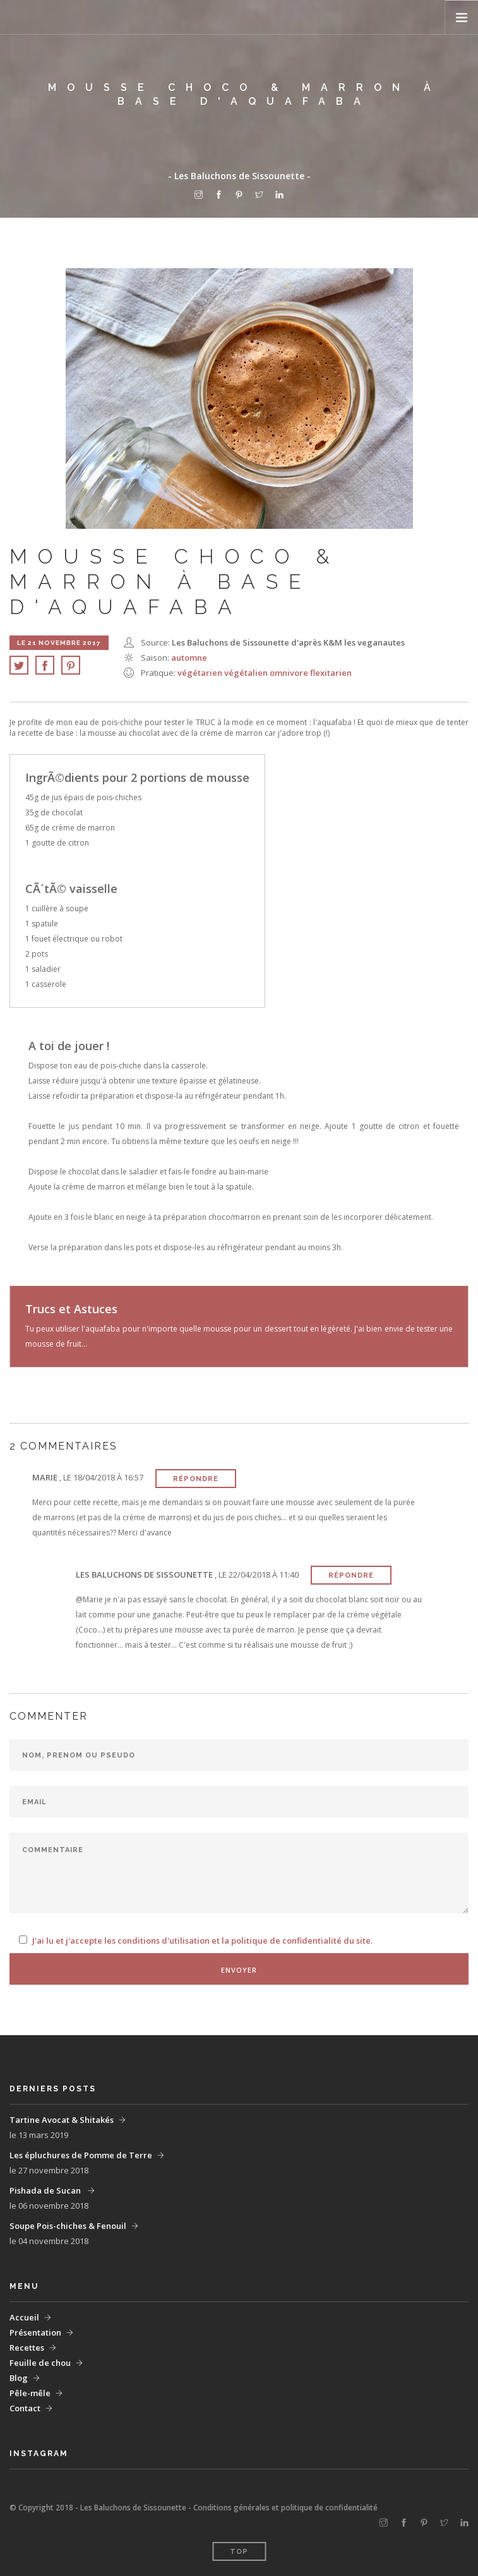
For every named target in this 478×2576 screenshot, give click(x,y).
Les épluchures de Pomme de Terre (80, 2155)
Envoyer (239, 1970)
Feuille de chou (40, 2362)
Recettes (26, 2347)
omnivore (290, 672)
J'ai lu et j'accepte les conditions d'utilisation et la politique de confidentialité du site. (202, 1940)
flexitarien (331, 672)
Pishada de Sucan (46, 2190)
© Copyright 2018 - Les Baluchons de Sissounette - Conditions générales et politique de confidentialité (193, 2507)
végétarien (200, 672)
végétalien (247, 672)
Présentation (35, 2332)
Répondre (195, 1479)
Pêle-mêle (30, 2393)
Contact (24, 2408)
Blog (18, 2378)
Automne (189, 657)
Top (239, 2552)
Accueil (24, 2317)
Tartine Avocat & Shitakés (61, 2119)
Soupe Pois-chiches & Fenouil (67, 2225)
